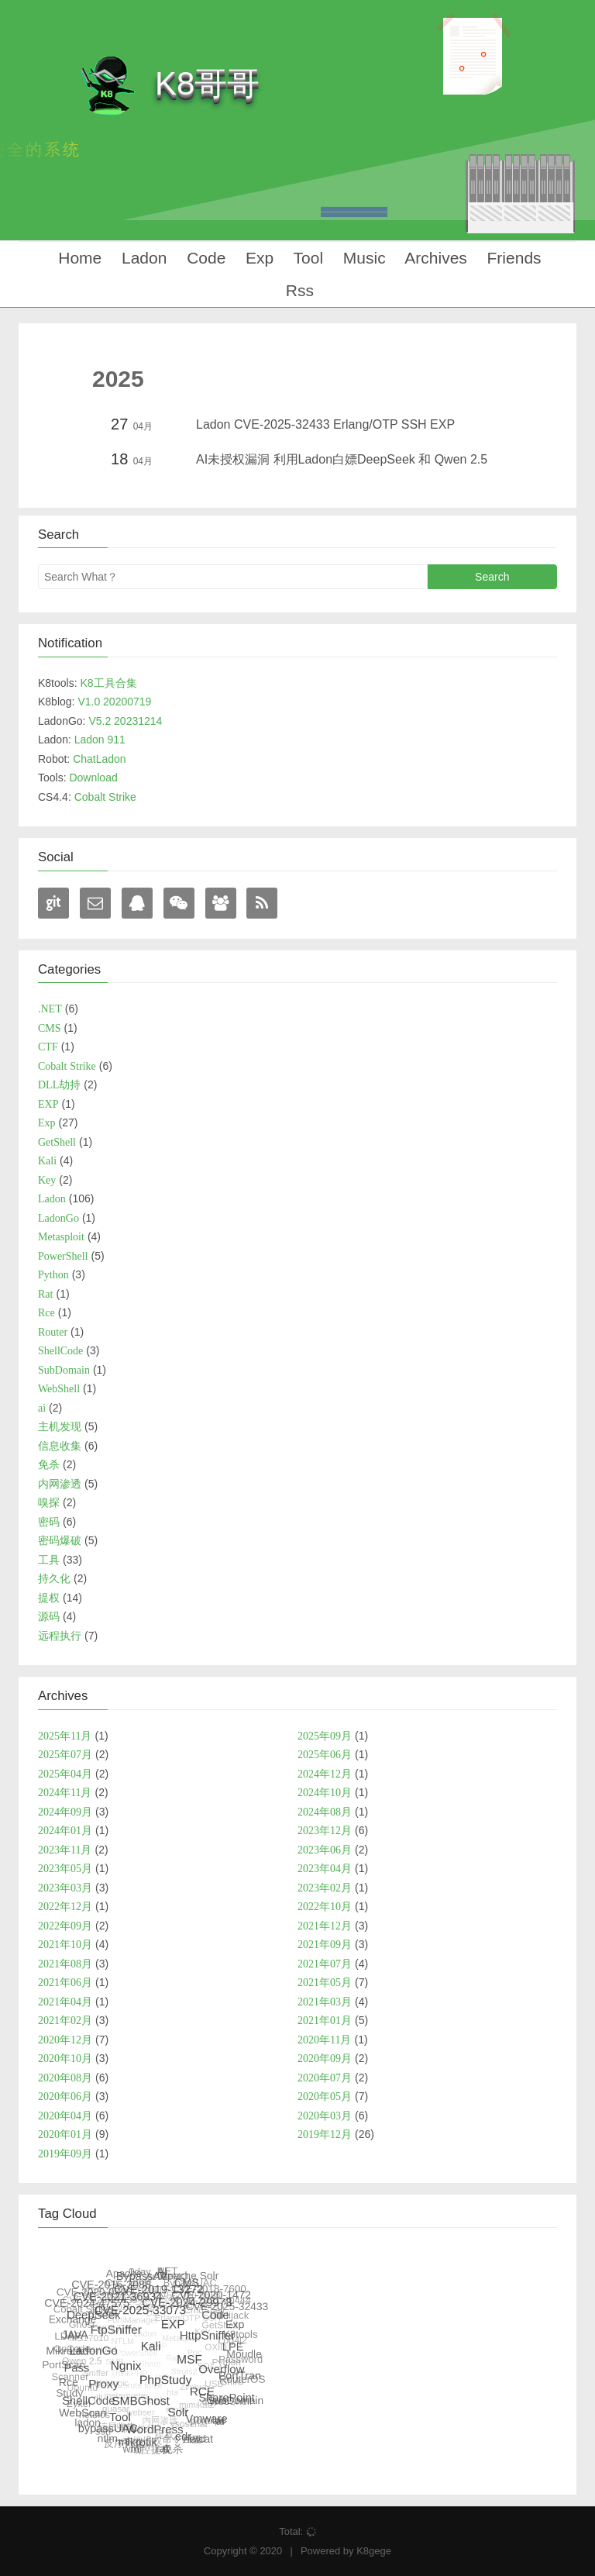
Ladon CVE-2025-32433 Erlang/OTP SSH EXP (325, 424)
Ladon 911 (100, 739)
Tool (306, 258)
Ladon (142, 258)
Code (203, 258)
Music (362, 258)
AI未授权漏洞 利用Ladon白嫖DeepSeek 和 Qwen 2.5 (341, 459)
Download (93, 777)
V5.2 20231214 (125, 721)
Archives (434, 258)
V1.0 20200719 (114, 701)
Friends (512, 258)
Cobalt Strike (105, 797)
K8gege (373, 2551)
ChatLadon (99, 759)
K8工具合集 (108, 683)
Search (492, 577)
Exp (257, 258)
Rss (297, 290)
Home (77, 258)
